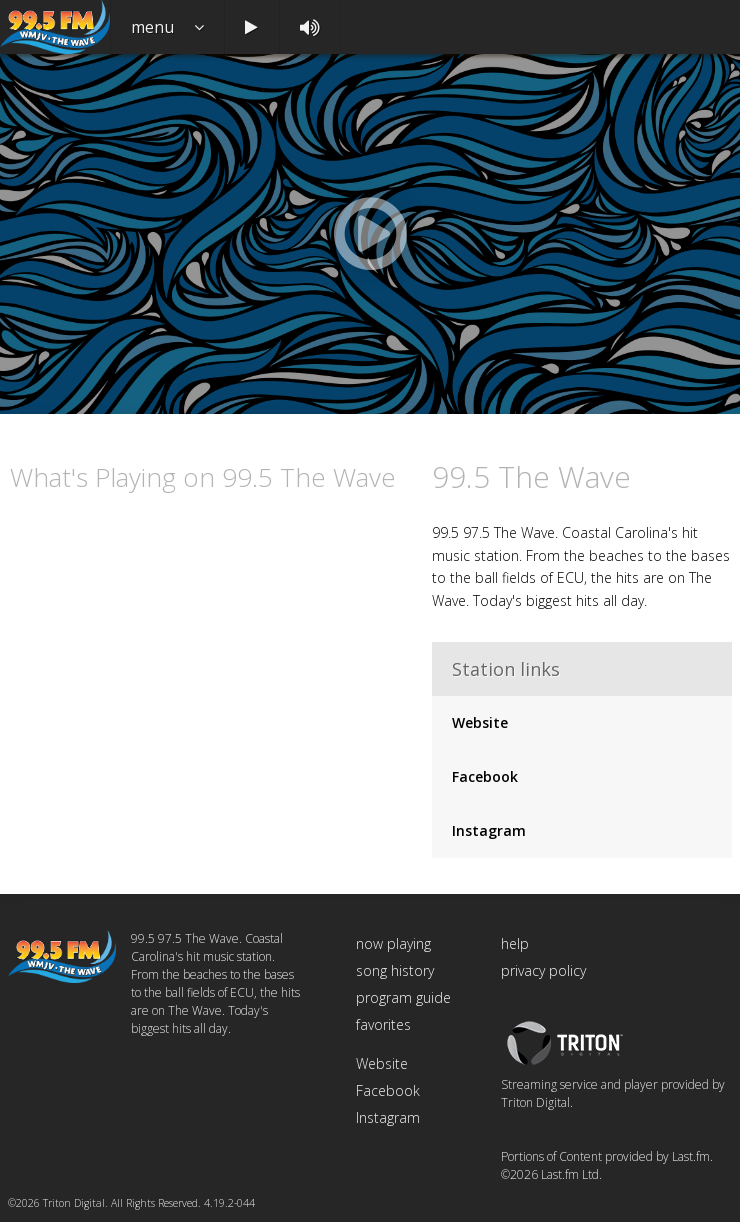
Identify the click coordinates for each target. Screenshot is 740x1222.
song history (395, 970)
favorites (383, 1024)
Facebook (485, 776)
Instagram (489, 830)
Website (480, 722)
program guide (403, 997)
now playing (393, 943)
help (515, 943)
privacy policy (543, 970)
